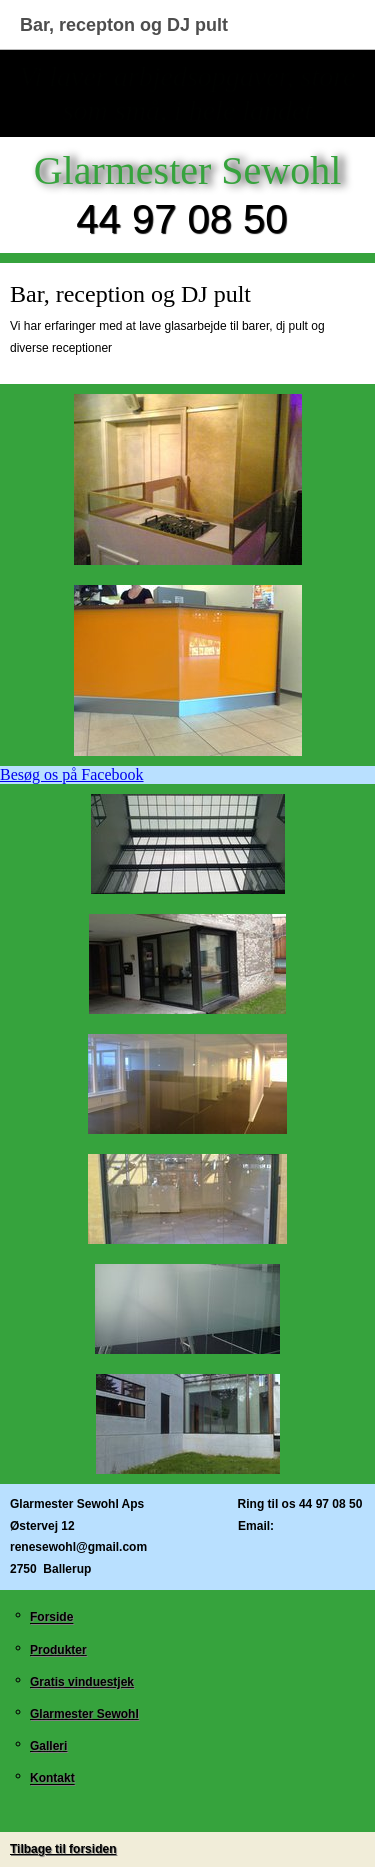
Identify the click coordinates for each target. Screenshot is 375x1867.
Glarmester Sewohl (84, 1714)
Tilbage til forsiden (63, 1849)
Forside (51, 1618)
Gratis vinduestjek (82, 1682)
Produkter (58, 1650)
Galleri (48, 1746)
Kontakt (52, 1779)
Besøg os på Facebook (72, 774)
